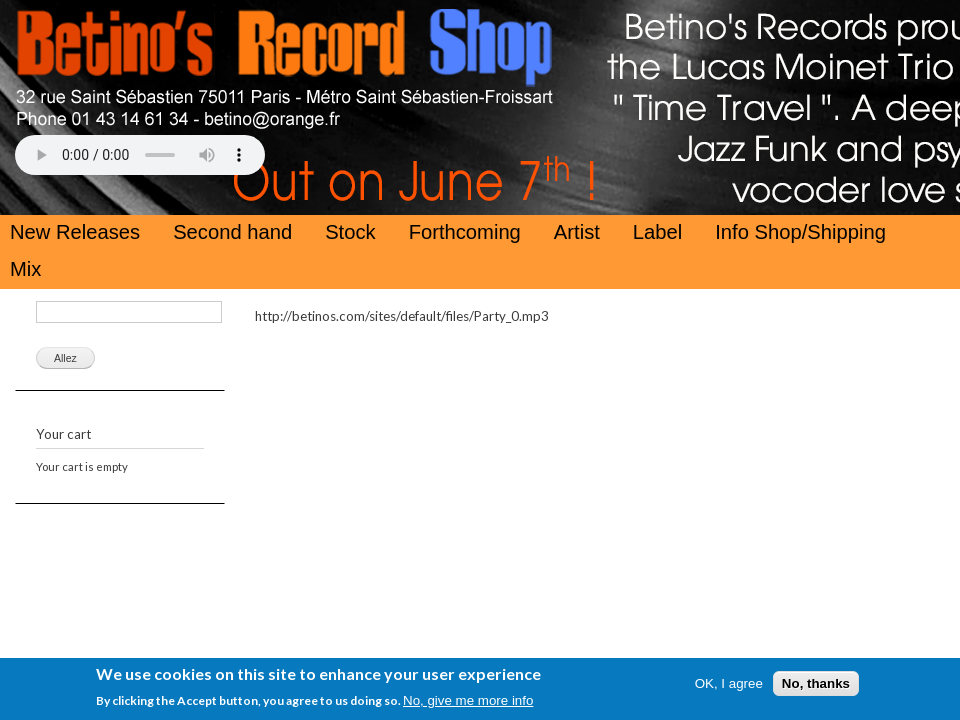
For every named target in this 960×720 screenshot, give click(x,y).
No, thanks (816, 687)
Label (657, 232)
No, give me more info (468, 704)
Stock (350, 232)
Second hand (232, 232)
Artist (577, 232)
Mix (25, 269)
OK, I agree (729, 687)
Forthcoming (465, 232)
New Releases (75, 232)
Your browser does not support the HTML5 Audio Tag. (140, 155)
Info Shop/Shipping (800, 232)
